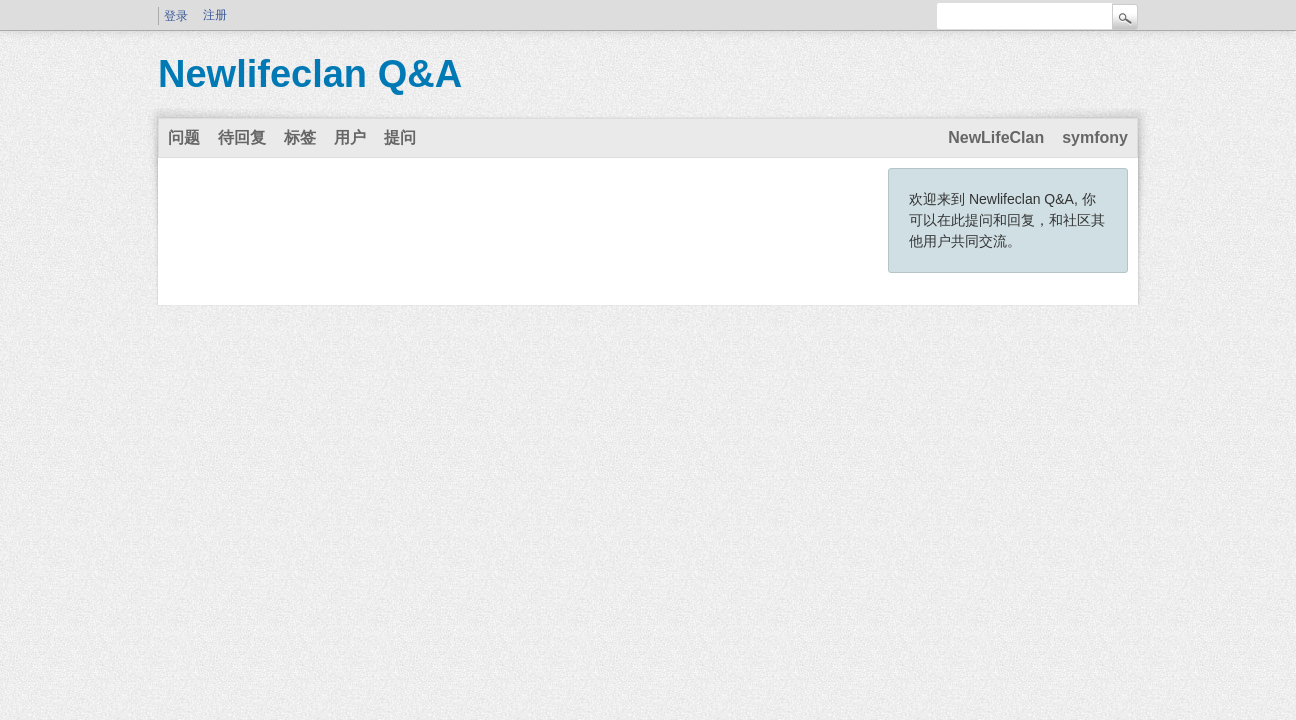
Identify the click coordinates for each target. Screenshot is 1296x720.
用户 (350, 137)
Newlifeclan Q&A (310, 74)
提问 (400, 137)
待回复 (242, 137)
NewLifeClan (996, 137)
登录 (176, 16)
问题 (184, 137)
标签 (300, 137)
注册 (215, 15)
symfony (1095, 137)
